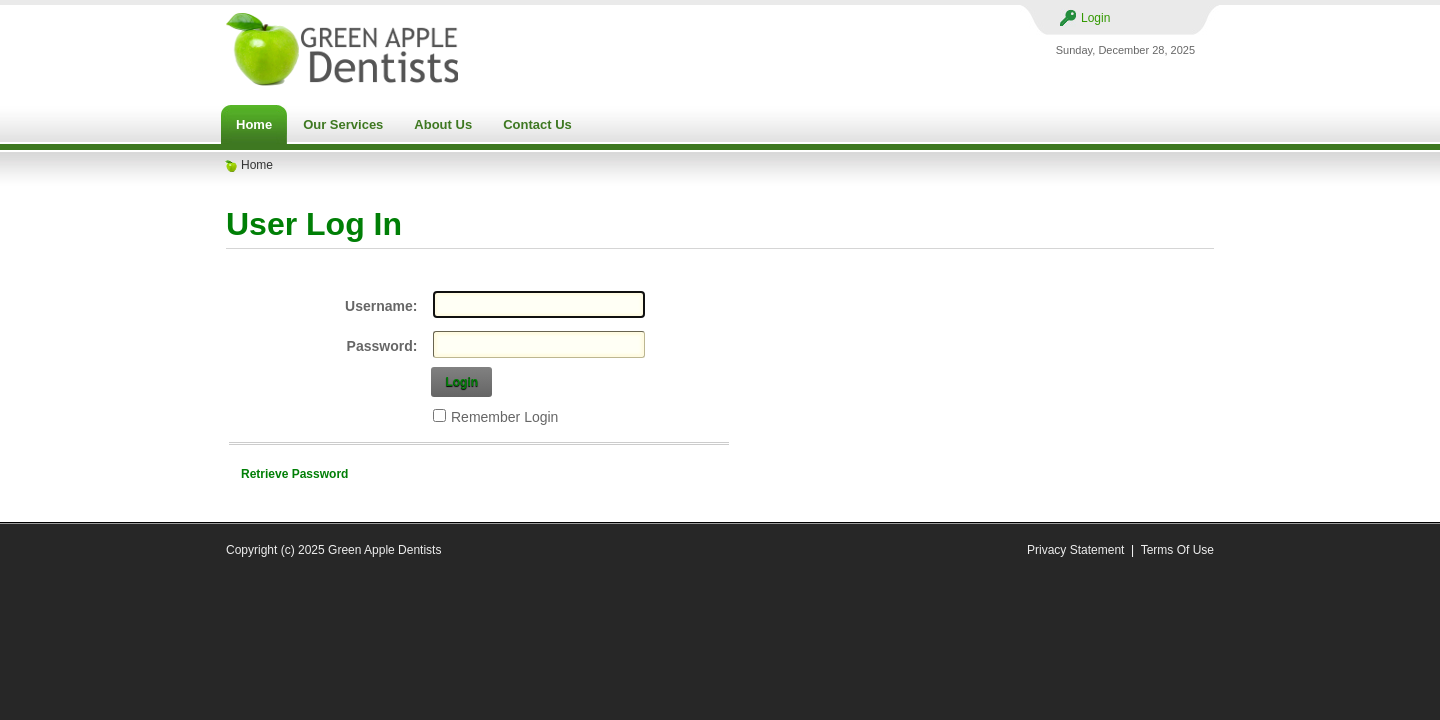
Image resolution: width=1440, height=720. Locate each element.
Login (1095, 18)
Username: (381, 306)
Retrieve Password (294, 474)
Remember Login (504, 417)
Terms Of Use (1177, 550)
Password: (382, 346)
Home (257, 165)
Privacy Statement (1075, 550)
